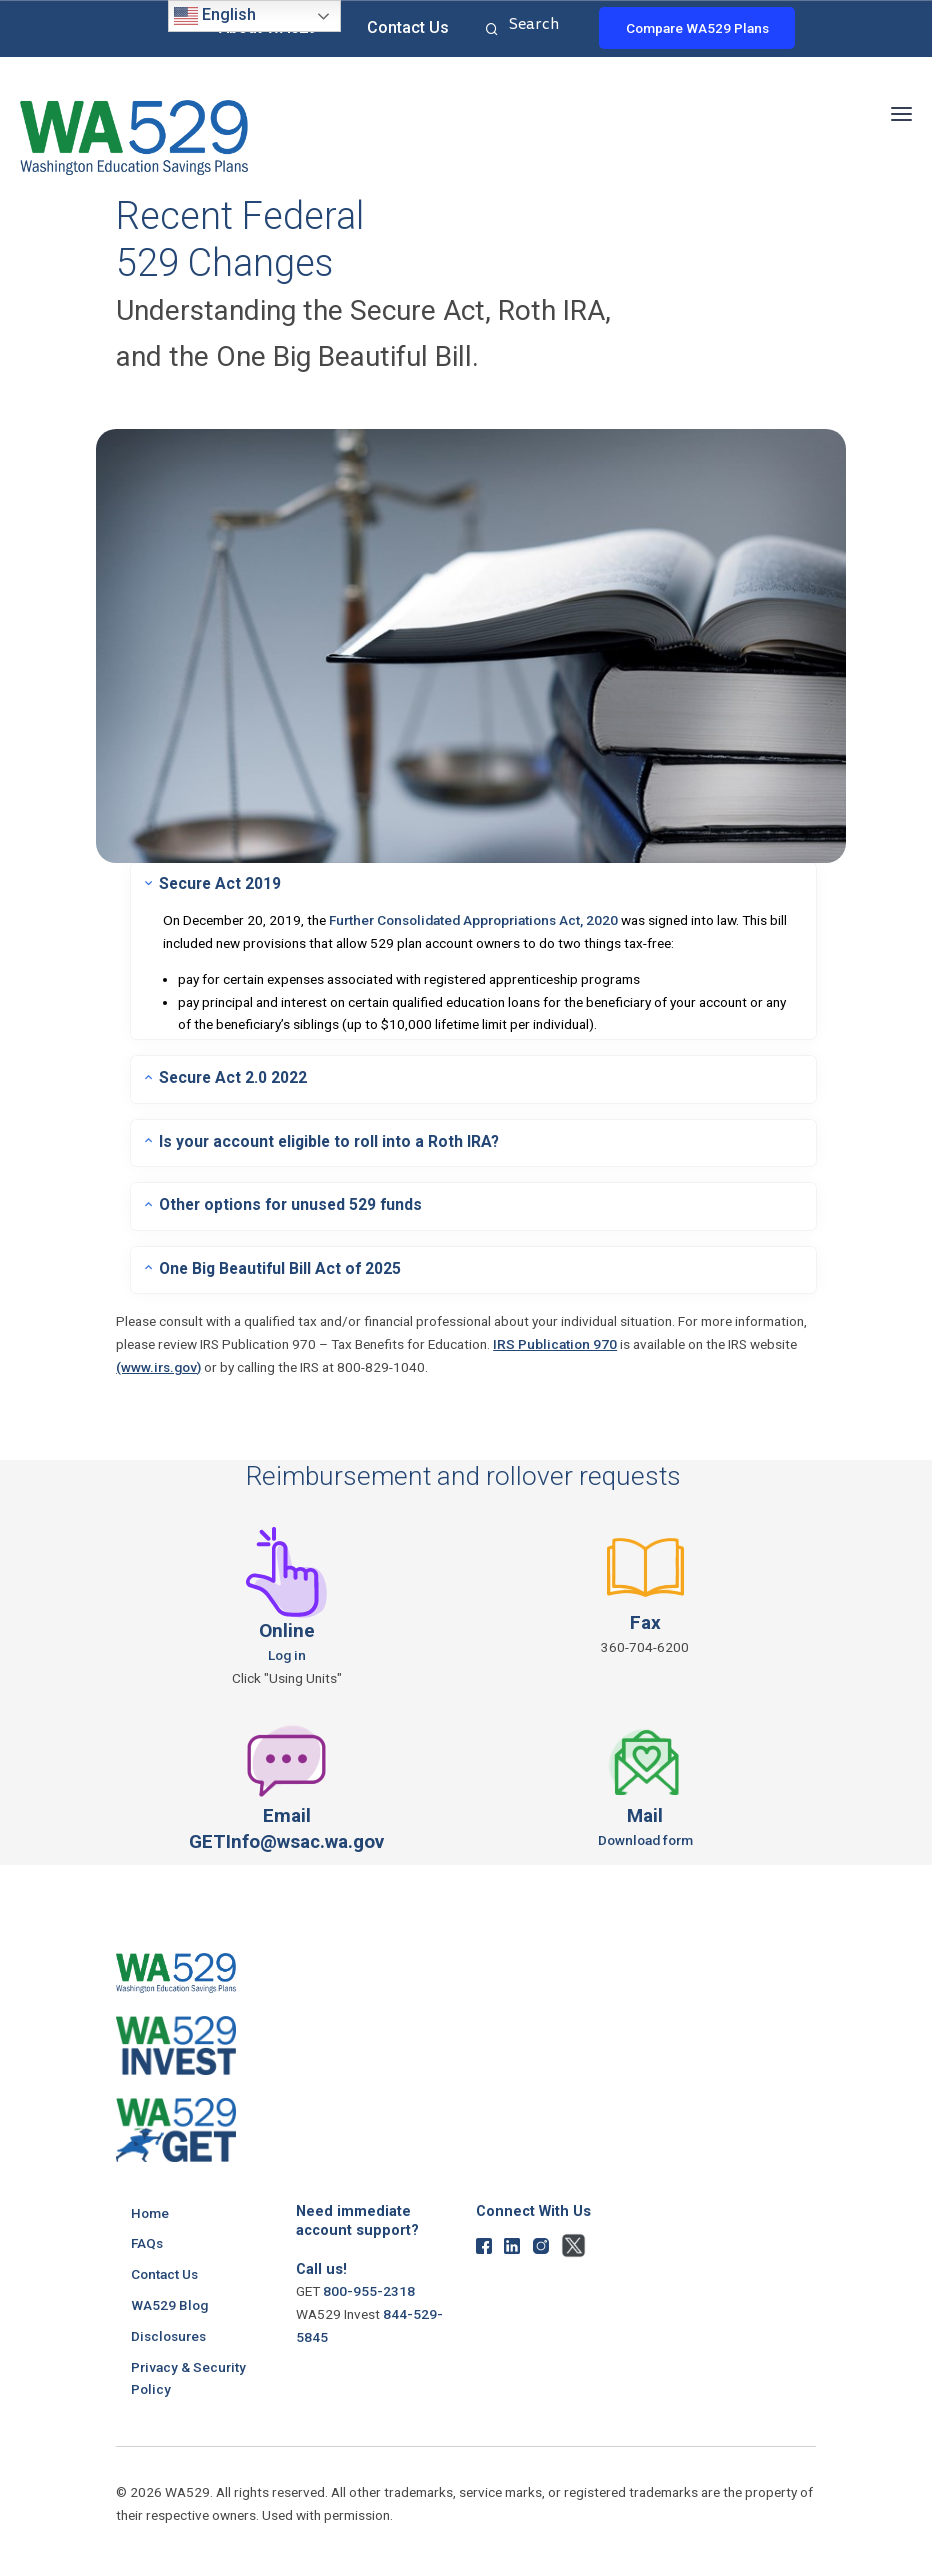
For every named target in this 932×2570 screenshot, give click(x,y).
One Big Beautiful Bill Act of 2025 (276, 1265)
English (215, 16)
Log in (287, 1651)
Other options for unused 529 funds (287, 1202)
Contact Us (408, 27)
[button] (902, 110)
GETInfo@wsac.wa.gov (287, 1837)
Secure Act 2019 (218, 883)
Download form (645, 1836)
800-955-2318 (369, 2287)
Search (489, 30)
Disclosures (168, 2331)
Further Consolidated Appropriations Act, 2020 (473, 919)
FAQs (147, 2239)
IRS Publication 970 (555, 1341)
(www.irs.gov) (158, 1363)
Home (150, 2209)
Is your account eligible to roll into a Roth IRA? (325, 1139)
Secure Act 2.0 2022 (231, 1076)
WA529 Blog (169, 2301)
